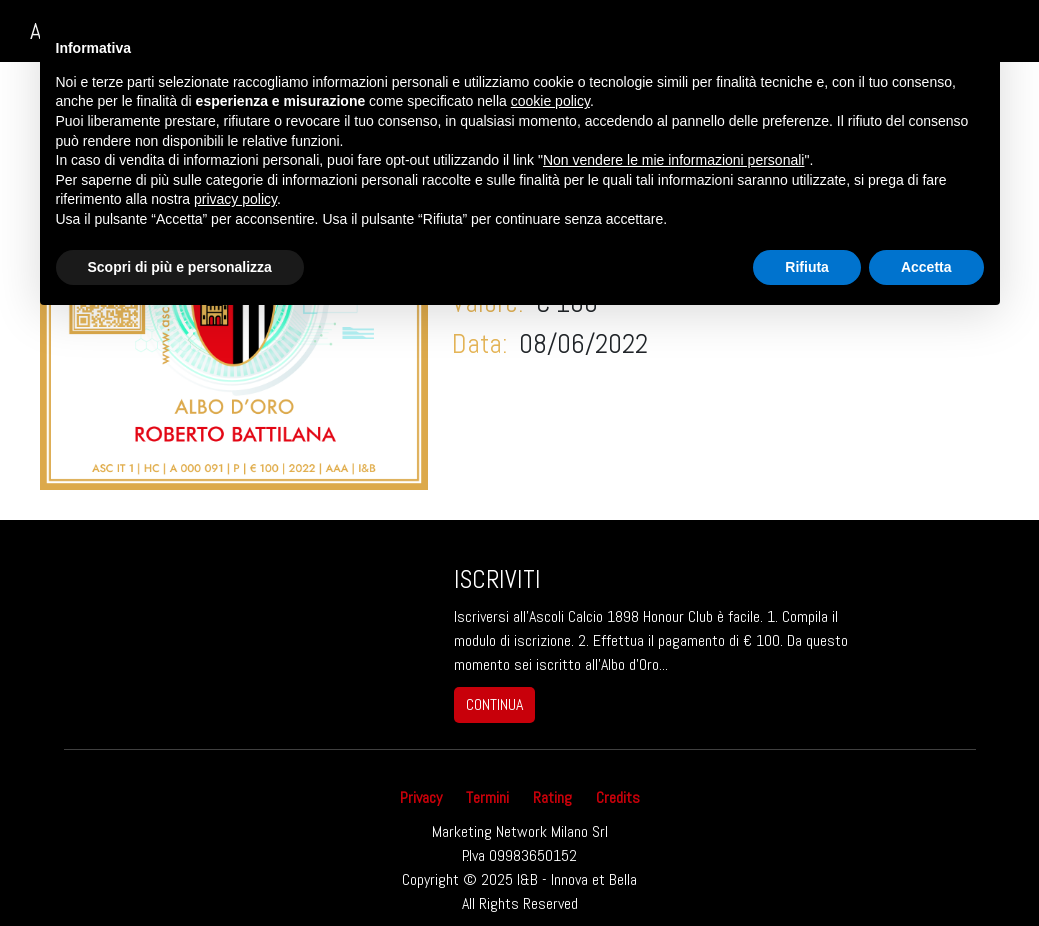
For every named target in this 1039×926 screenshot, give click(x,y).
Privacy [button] (421, 797)
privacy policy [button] (235, 199)
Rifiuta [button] (807, 267)
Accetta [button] (926, 267)
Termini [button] (487, 797)
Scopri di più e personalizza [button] (180, 267)
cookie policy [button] (550, 101)
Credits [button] (618, 797)
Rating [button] (552, 797)
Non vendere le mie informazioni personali (673, 160)
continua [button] (494, 704)
